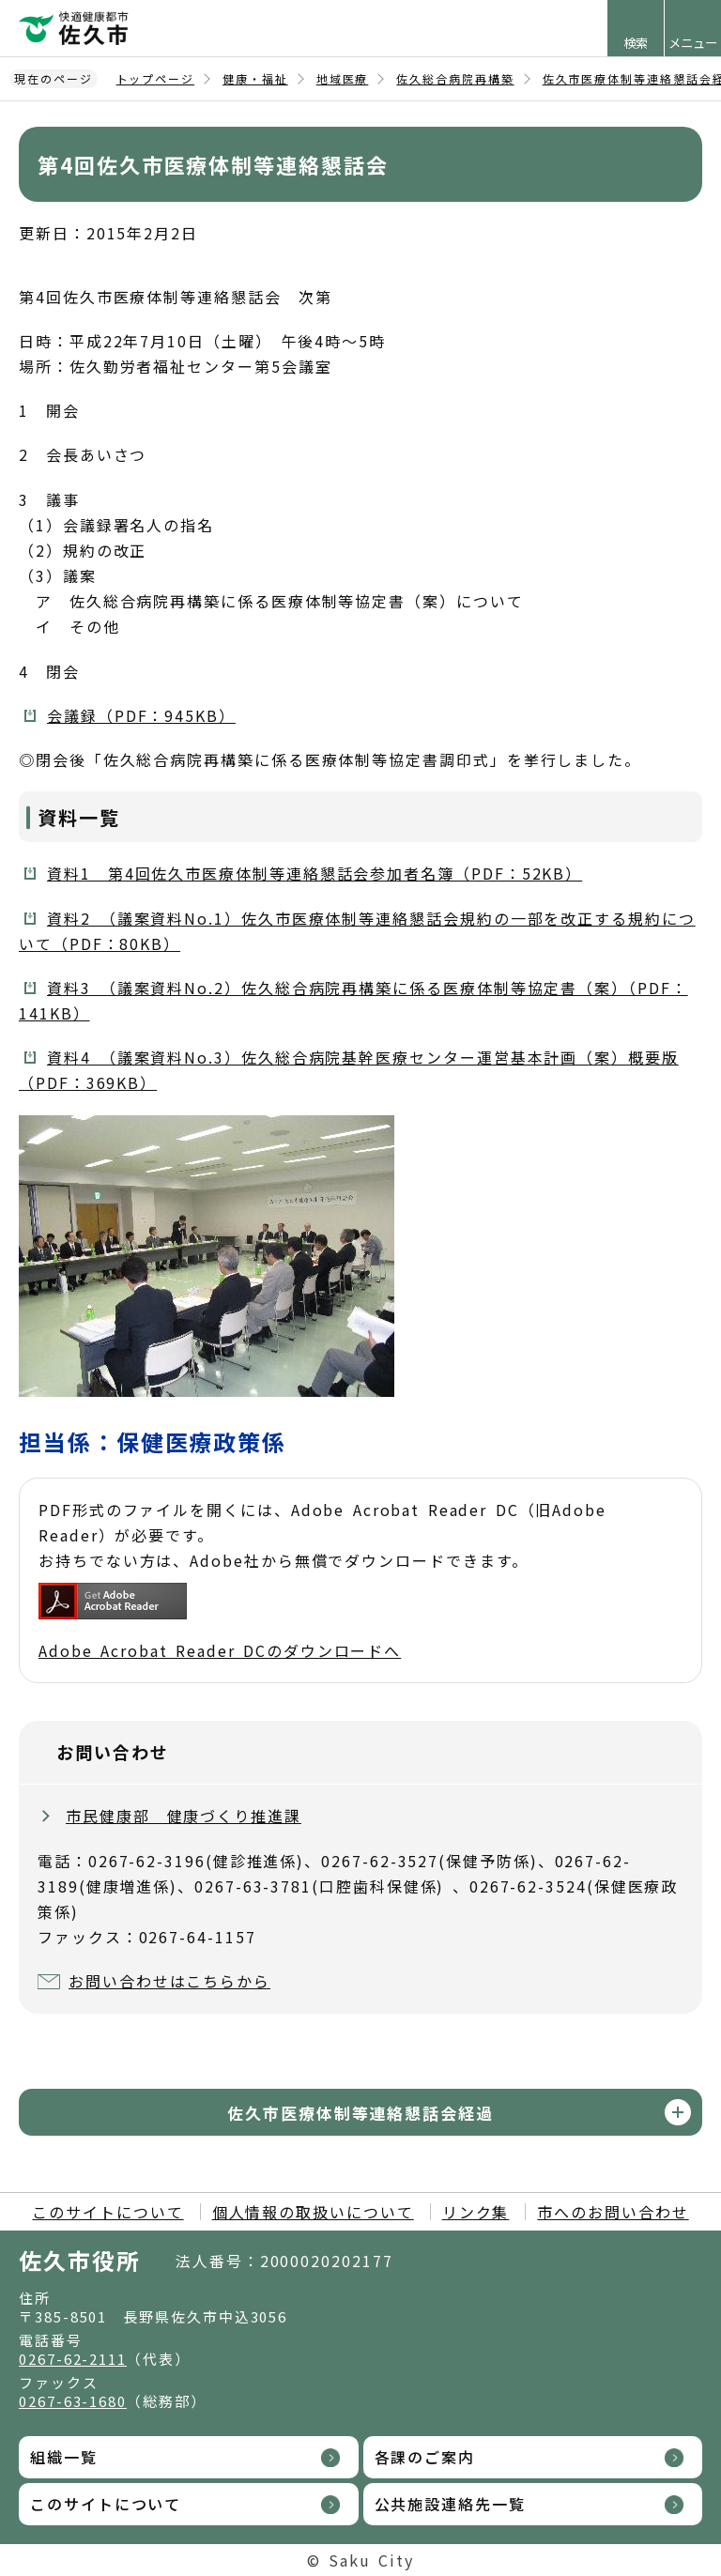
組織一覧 (64, 2457)
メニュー (692, 43)
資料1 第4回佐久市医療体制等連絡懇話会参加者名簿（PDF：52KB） (314, 873)
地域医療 (342, 78)
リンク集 (476, 2211)
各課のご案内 (425, 2457)
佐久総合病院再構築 (455, 78)
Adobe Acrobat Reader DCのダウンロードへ (219, 1622)
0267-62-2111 (73, 2359)
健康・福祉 (255, 78)
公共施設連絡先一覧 (450, 2503)
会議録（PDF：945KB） (141, 715)
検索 (635, 43)
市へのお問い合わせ (612, 2211)
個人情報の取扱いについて (313, 2211)
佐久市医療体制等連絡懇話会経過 (360, 2112)
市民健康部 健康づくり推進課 (183, 1815)
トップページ (155, 78)
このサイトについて (107, 2211)
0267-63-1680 (73, 2401)
